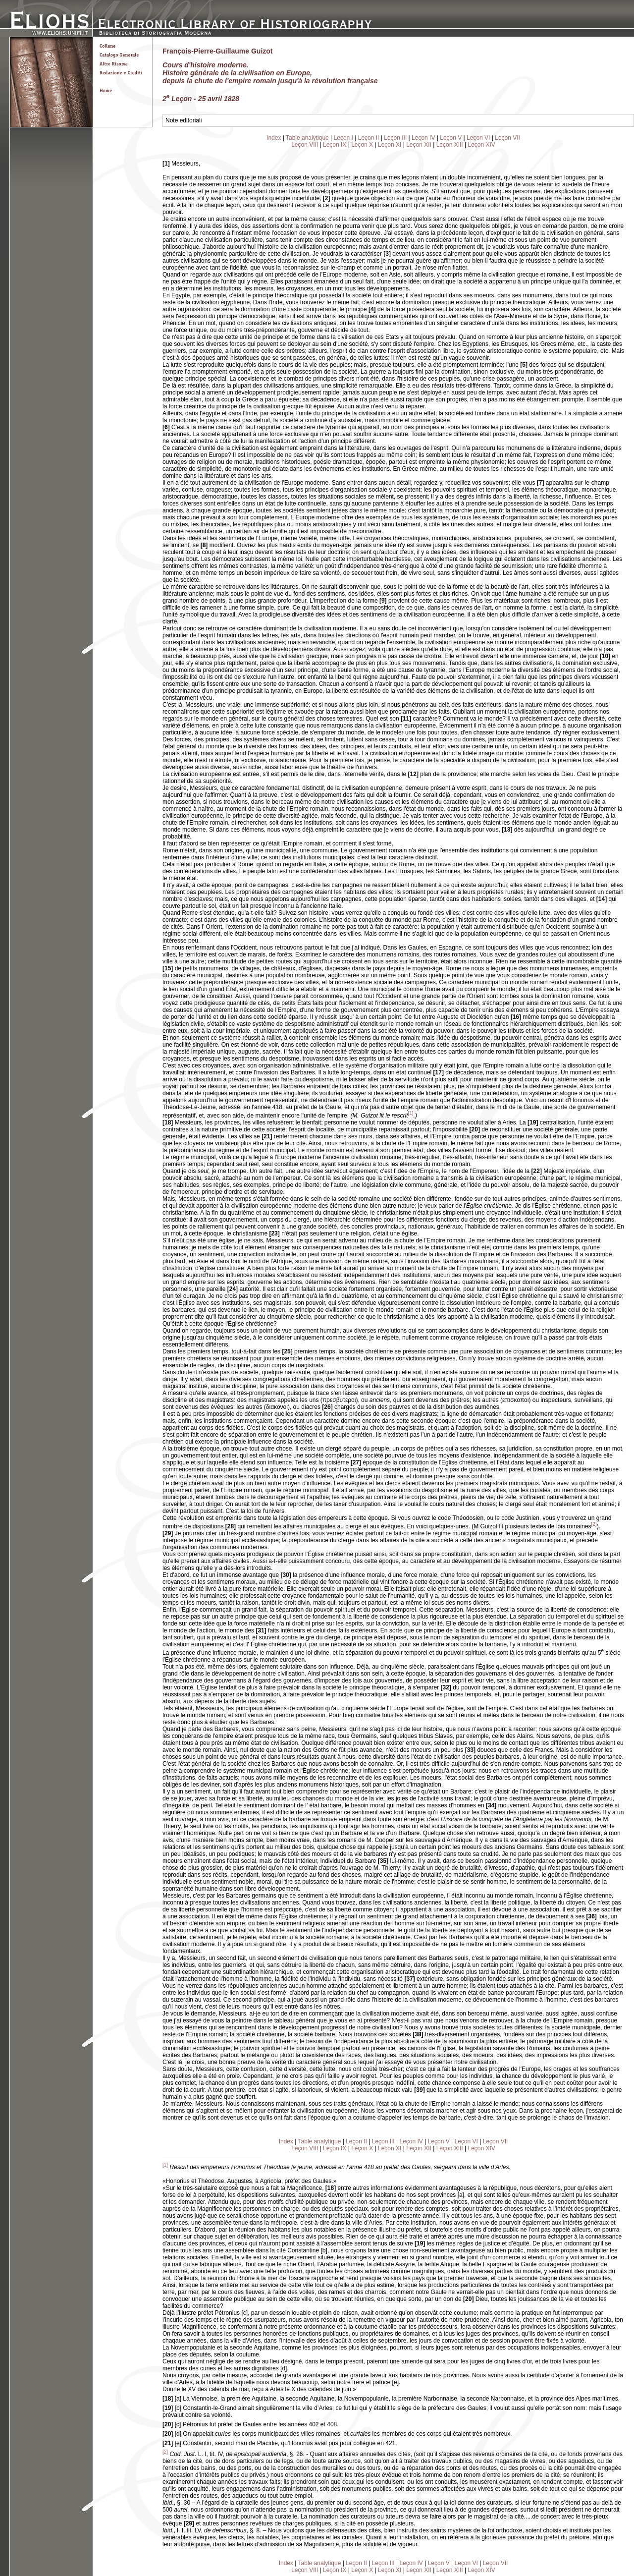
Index (273, 137)
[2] (594, 1524)
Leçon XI (389, 144)
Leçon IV (423, 137)
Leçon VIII (304, 144)
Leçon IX (334, 144)
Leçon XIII (449, 144)
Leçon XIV (481, 144)
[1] (410, 1113)
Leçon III (395, 137)
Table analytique (307, 137)
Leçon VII (507, 137)
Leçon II (368, 137)
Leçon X (362, 144)
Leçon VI (478, 137)
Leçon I (343, 137)
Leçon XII (418, 144)
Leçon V (451, 137)
